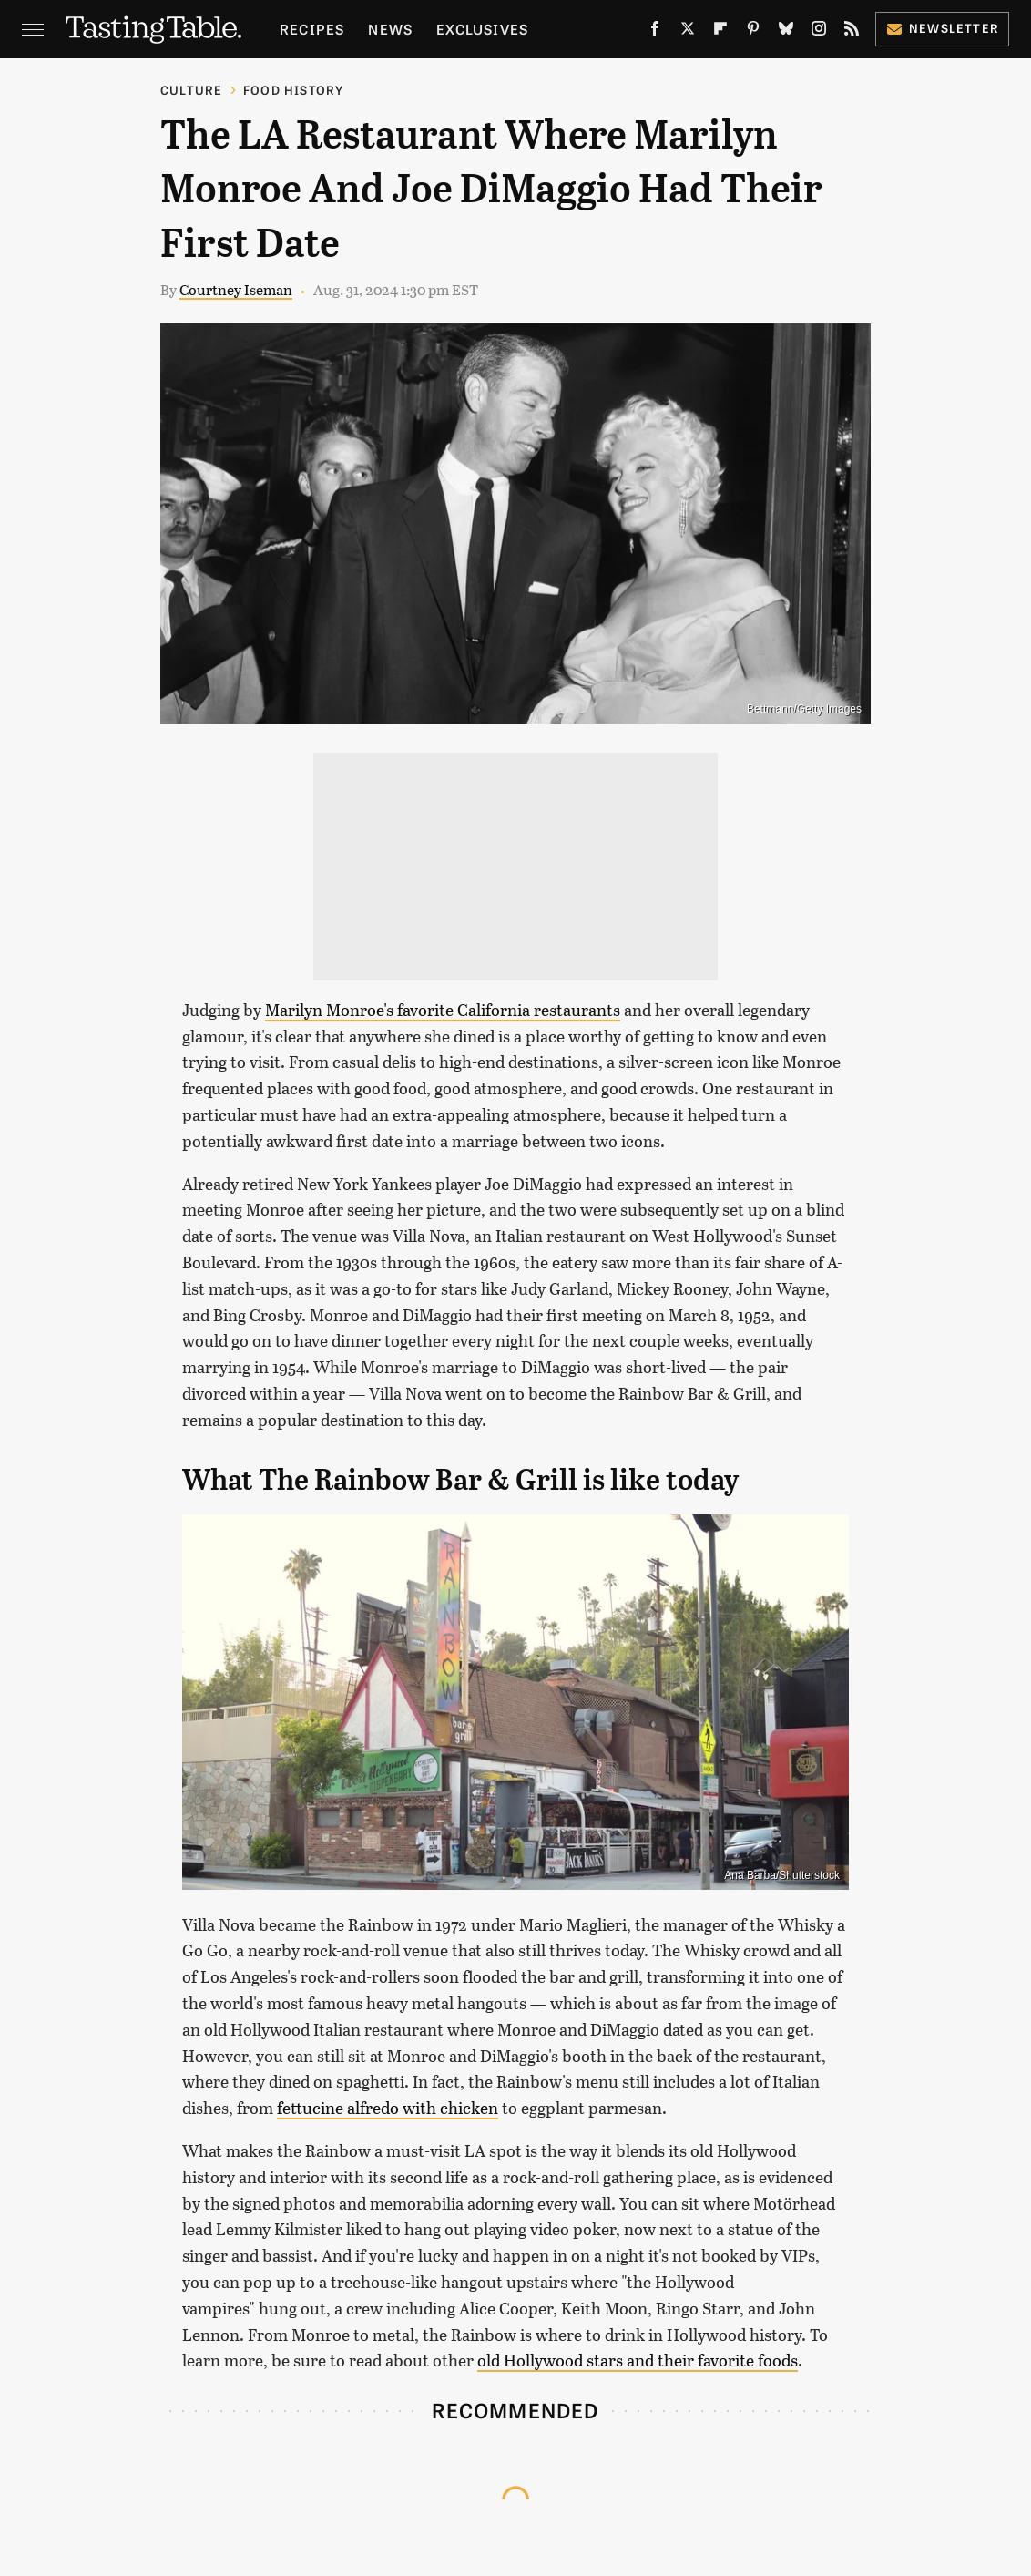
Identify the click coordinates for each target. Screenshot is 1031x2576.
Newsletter (942, 27)
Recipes (312, 28)
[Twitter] (688, 32)
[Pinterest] (753, 32)
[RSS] (851, 32)
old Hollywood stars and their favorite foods (637, 2360)
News (390, 28)
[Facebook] (655, 32)
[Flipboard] (720, 32)
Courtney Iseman (235, 289)
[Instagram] (819, 32)
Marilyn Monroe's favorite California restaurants (442, 1009)
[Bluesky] (786, 32)
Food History (293, 90)
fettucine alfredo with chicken (387, 2107)
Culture (191, 90)
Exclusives (482, 28)
